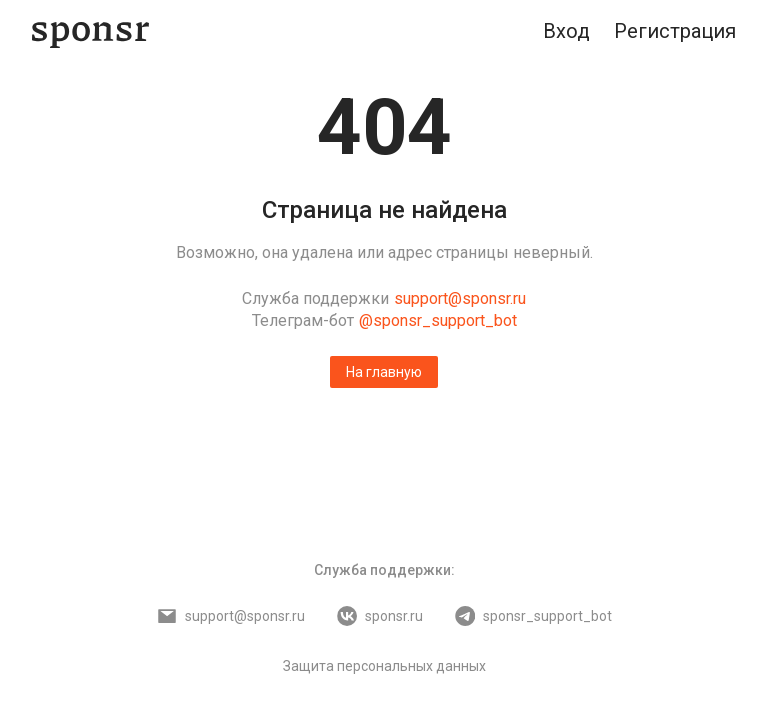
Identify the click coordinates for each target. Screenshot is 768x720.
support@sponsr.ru (460, 298)
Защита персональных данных (384, 666)
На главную (384, 372)
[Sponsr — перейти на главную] (90, 31)
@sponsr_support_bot (438, 320)
